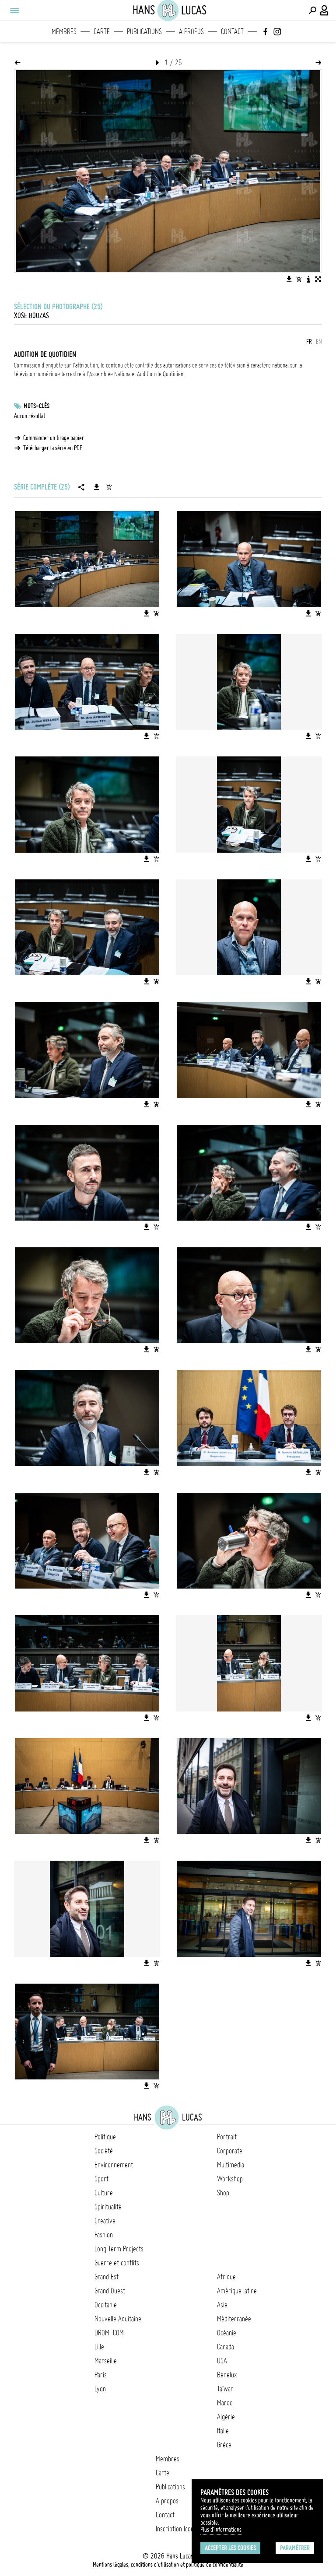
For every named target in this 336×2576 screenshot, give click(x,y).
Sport (101, 2178)
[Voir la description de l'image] (308, 279)
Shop (223, 2192)
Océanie (226, 2332)
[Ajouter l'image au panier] (299, 279)
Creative (105, 2220)
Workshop (230, 2178)
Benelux (227, 2374)
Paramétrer (295, 2548)
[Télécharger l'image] (289, 279)
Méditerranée (234, 2318)
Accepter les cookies (230, 2548)
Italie (223, 2430)
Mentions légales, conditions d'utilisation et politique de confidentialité (168, 2565)
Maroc (224, 2402)
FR (309, 342)
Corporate (229, 2150)
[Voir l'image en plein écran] (318, 279)
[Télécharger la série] (97, 487)
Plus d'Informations (221, 2530)
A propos (191, 31)
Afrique (226, 2276)
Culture (103, 2192)
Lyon (100, 2388)
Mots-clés (36, 406)
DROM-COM (109, 2332)
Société (103, 2150)
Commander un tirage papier (53, 438)
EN (319, 342)
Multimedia (230, 2164)
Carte (102, 31)
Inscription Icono (176, 2528)
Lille (99, 2346)
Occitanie (105, 2304)
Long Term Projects (119, 2248)
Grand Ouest (109, 2290)
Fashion (103, 2234)
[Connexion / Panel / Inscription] (324, 10)
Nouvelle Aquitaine (117, 2318)
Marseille (105, 2360)
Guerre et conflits (116, 2262)
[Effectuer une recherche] (312, 10)
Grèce (224, 2444)
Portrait (227, 2136)
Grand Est (106, 2276)
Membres (64, 31)
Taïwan (225, 2388)
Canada (225, 2346)
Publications (144, 31)
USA (222, 2360)
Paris (100, 2374)
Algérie (226, 2416)
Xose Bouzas (31, 315)
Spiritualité (108, 2206)
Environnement (113, 2164)
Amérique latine (237, 2290)
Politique (105, 2136)
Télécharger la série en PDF (52, 448)
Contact (232, 31)
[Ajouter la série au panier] (109, 487)
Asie (222, 2304)
